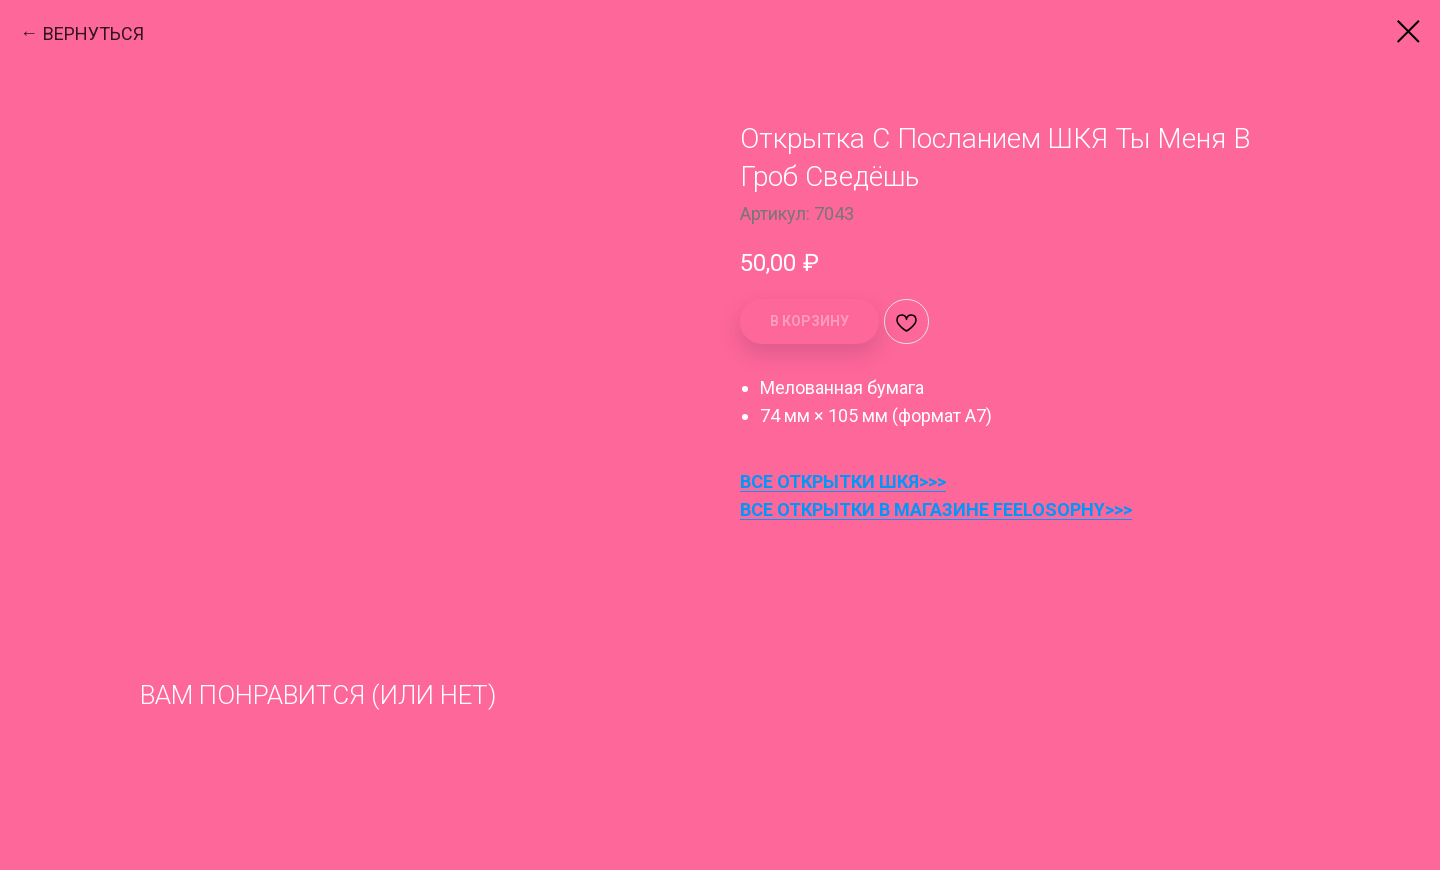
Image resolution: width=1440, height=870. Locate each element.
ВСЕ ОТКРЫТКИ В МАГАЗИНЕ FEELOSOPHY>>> (936, 509)
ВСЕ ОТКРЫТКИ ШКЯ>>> (843, 481)
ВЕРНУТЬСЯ (93, 33)
